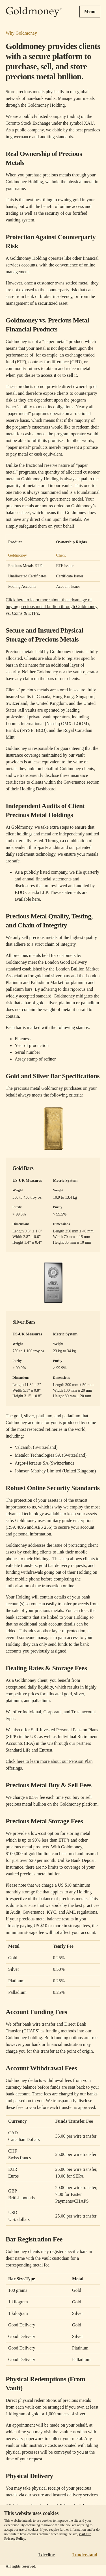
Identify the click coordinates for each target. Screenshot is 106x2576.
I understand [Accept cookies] (84, 2554)
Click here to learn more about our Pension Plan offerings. (49, 1764)
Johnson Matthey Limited (38, 1471)
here (36, 899)
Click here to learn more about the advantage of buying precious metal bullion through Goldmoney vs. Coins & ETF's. (52, 606)
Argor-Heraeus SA (31, 1463)
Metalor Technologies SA (38, 1455)
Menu (90, 11)
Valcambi (23, 1447)
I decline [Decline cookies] (46, 2554)
